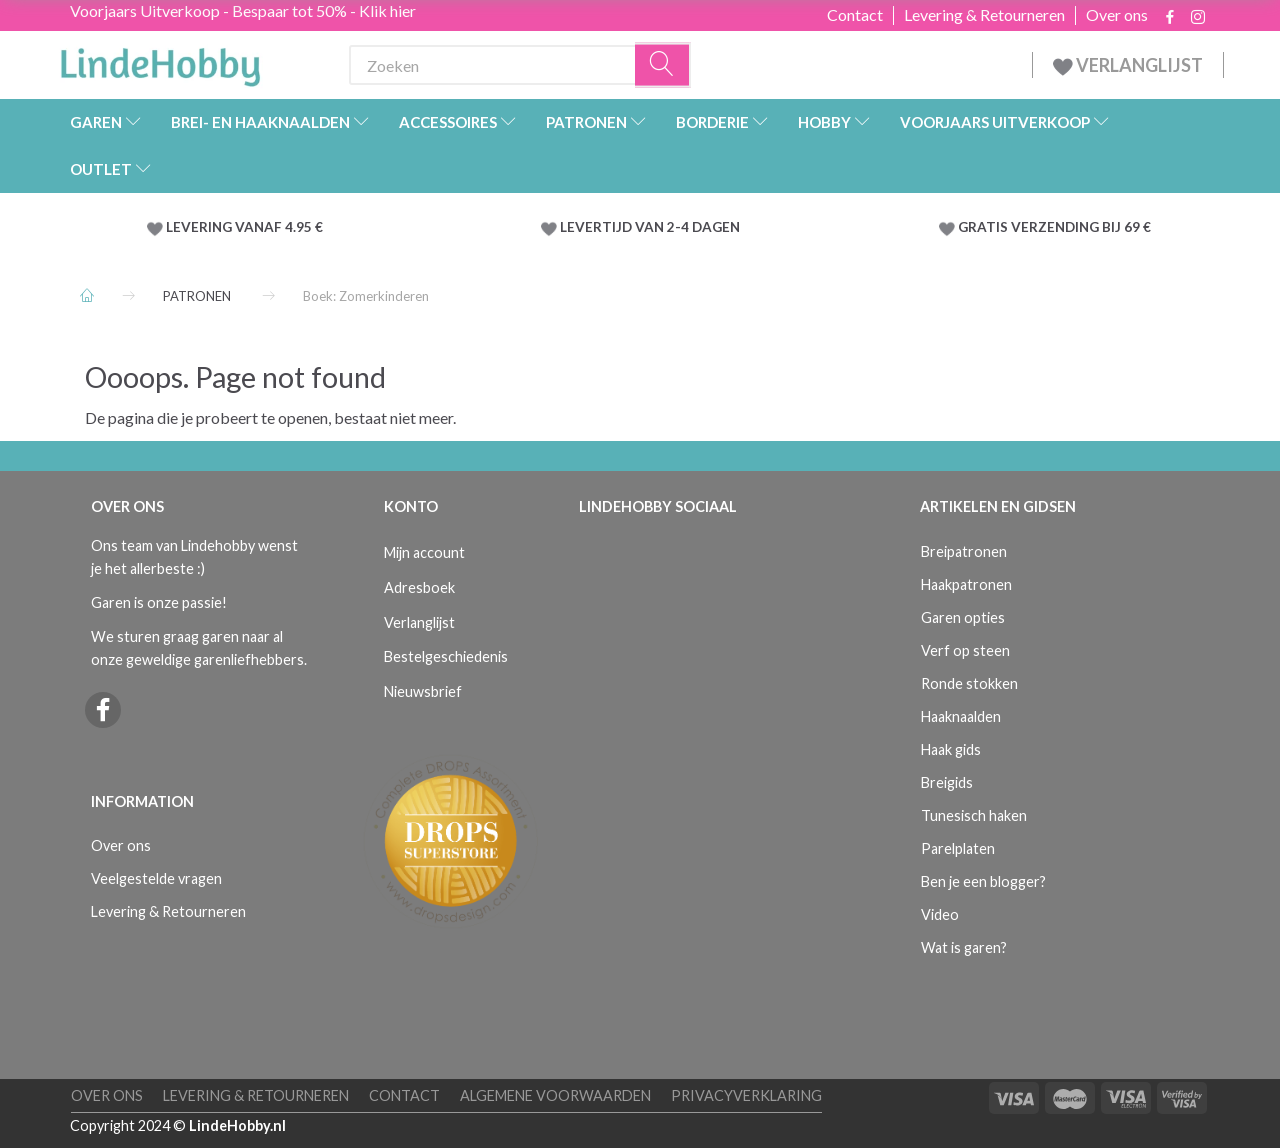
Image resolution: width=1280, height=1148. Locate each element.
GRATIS (984, 227)
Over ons (1117, 15)
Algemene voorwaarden (555, 1095)
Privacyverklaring (746, 1095)
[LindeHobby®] (160, 61)
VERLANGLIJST (1128, 65)
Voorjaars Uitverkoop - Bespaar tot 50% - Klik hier (243, 10)
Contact (855, 15)
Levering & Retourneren (984, 15)
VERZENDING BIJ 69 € (1081, 227)
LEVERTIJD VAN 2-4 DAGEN (650, 227)
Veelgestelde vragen (156, 878)
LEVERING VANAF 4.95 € (244, 227)
